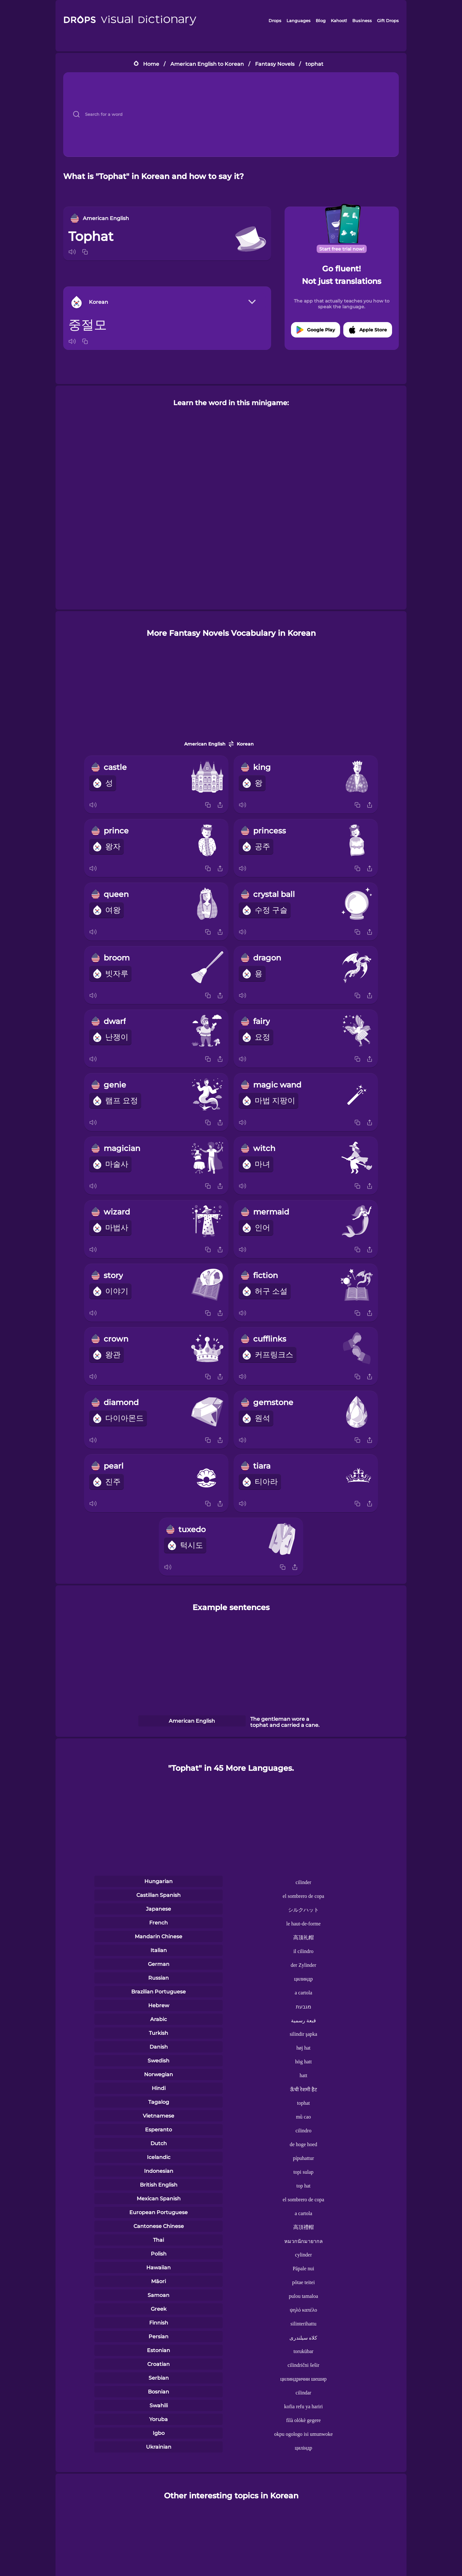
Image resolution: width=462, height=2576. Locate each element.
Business (362, 20)
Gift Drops (388, 20)
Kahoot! (339, 20)
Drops (275, 20)
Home (151, 64)
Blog (321, 20)
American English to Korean (207, 64)
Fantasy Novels (275, 64)
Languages (299, 20)
